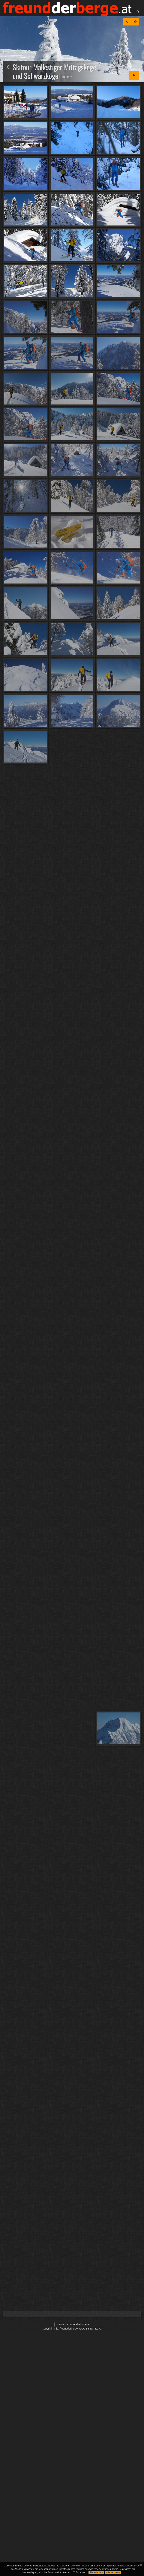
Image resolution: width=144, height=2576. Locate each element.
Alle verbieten (113, 2572)
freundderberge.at (79, 2324)
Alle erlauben (96, 2572)
